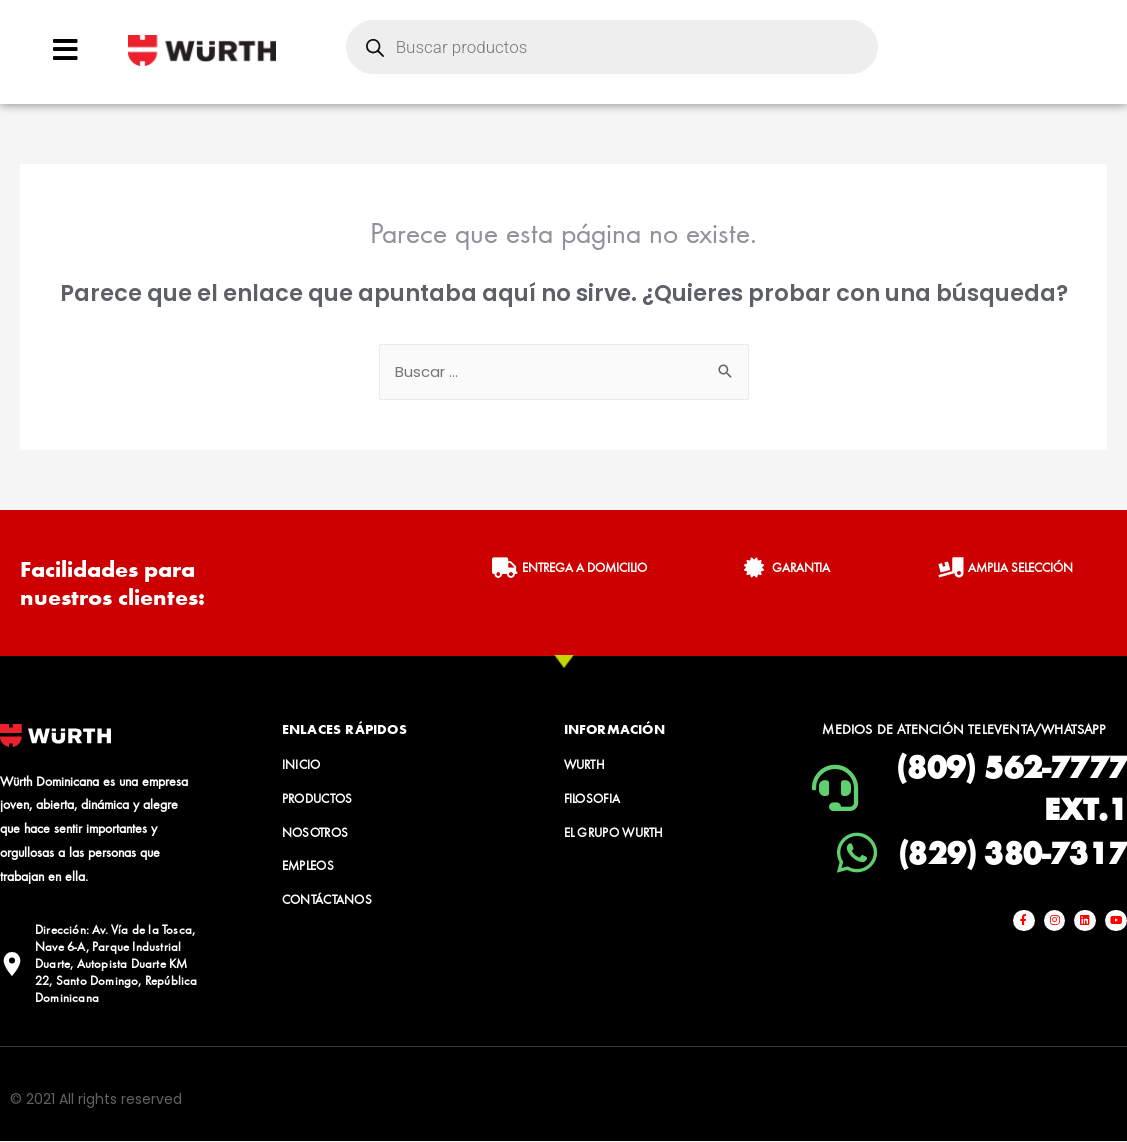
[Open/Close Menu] (65, 49)
